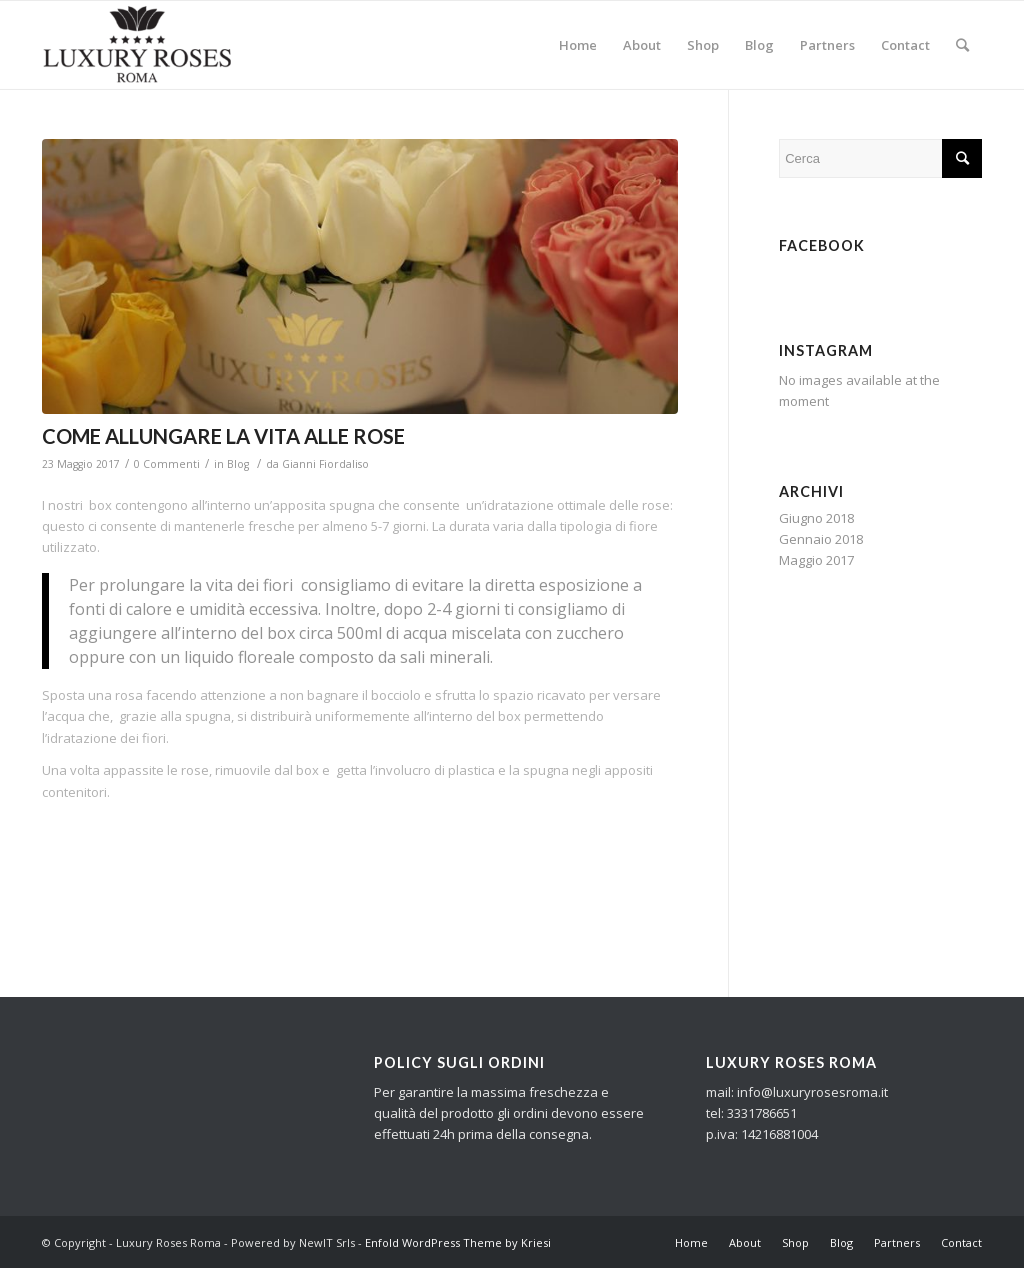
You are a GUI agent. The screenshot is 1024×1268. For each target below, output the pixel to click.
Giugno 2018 (816, 518)
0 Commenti (167, 464)
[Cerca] (962, 45)
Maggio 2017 (816, 560)
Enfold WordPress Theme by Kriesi (458, 1242)
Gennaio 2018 (821, 539)
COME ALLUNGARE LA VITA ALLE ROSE (223, 436)
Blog (238, 464)
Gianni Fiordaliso (325, 464)
